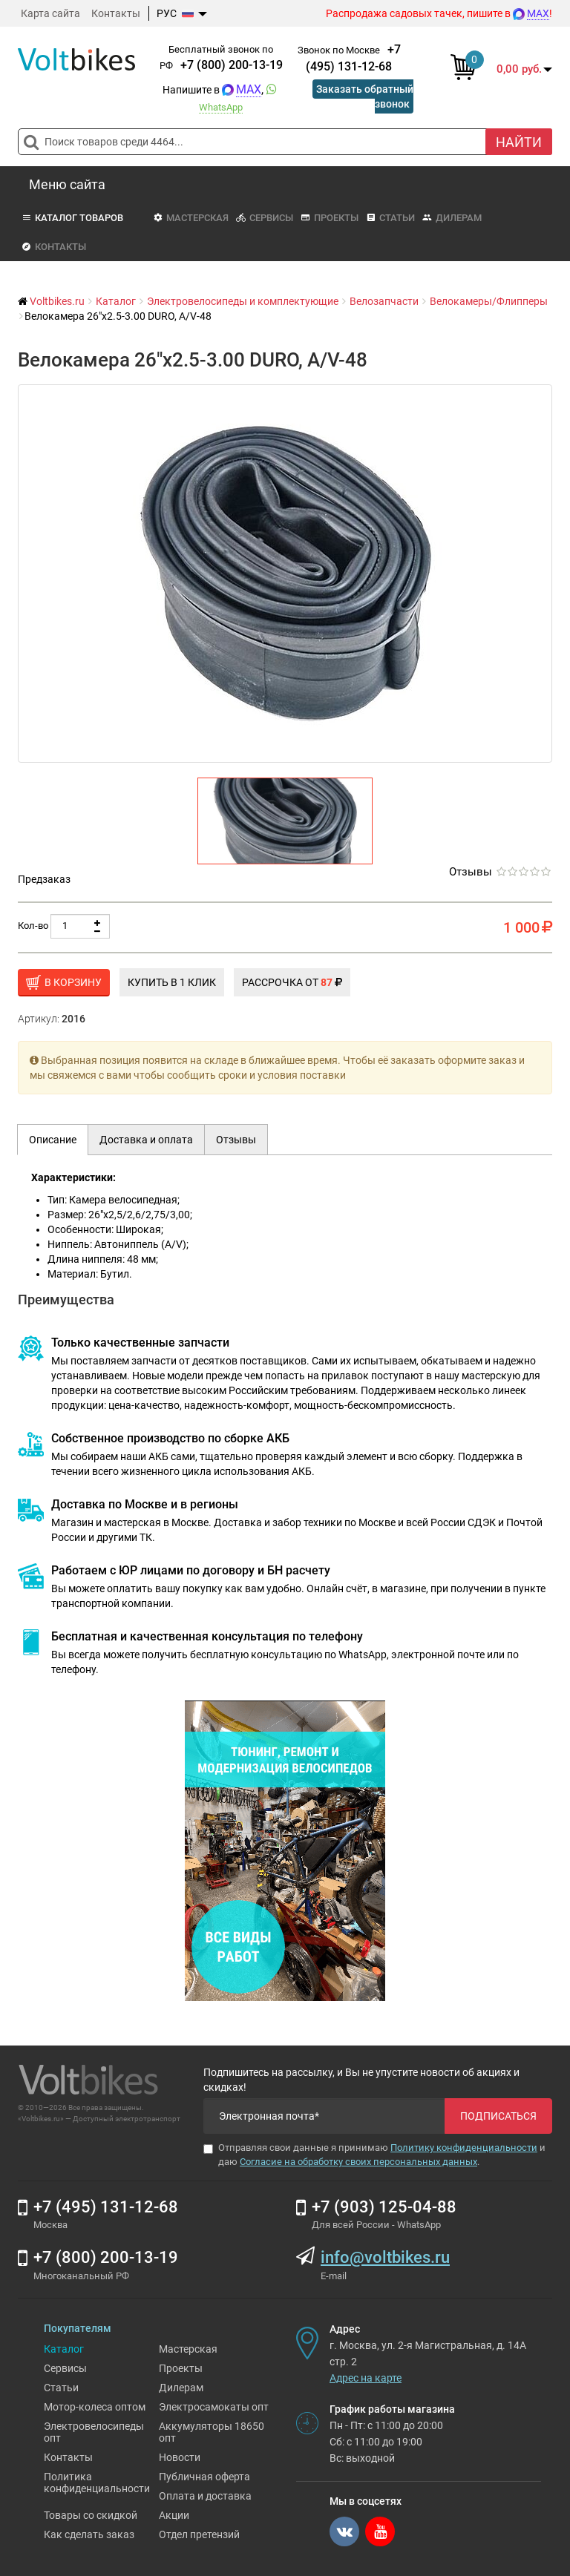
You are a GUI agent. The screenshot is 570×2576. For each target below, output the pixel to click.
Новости (179, 2457)
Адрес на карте (366, 2378)
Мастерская (191, 217)
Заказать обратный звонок (364, 96)
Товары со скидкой (90, 2515)
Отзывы (470, 871)
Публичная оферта (204, 2477)
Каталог (64, 2349)
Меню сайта (67, 184)
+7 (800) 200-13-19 (231, 65)
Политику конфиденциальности (463, 2147)
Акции (174, 2515)
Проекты (329, 217)
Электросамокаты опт (214, 2407)
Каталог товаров (72, 218)
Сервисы (264, 217)
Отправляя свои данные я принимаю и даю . (374, 2154)
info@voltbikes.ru (385, 2257)
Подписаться (498, 2116)
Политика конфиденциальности (97, 2482)
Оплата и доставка (205, 2496)
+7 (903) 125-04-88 (384, 2207)
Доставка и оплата (146, 1140)
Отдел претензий (199, 2534)
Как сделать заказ (89, 2534)
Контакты (115, 13)
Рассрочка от (292, 982)
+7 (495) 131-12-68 (105, 2207)
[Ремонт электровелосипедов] (285, 1850)
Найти (519, 142)
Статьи (390, 217)
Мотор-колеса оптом (94, 2407)
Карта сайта (50, 13)
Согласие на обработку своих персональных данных (358, 2161)
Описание (52, 1140)
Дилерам (452, 217)
